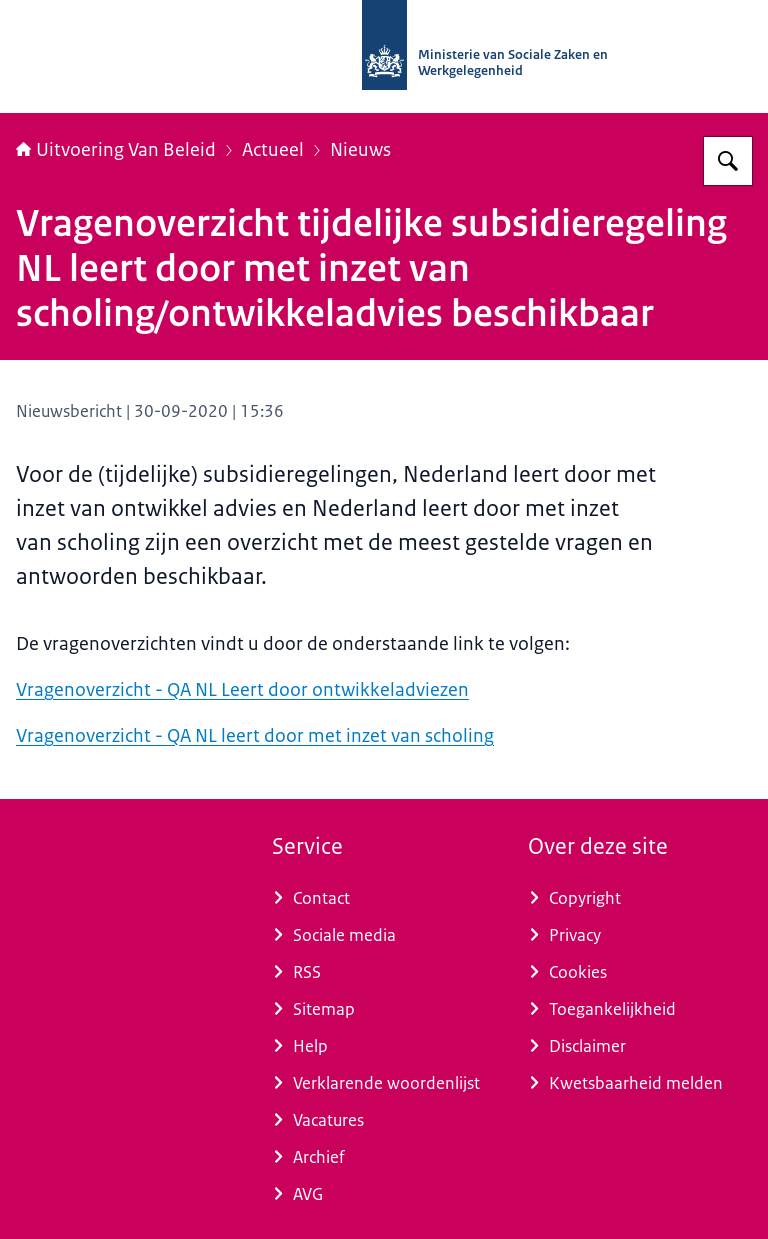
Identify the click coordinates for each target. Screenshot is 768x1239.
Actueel (273, 150)
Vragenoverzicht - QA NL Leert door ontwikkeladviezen (242, 690)
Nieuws (360, 150)
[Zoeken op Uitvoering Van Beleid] (728, 161)
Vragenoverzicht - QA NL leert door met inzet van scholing (255, 736)
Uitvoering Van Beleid (116, 150)
